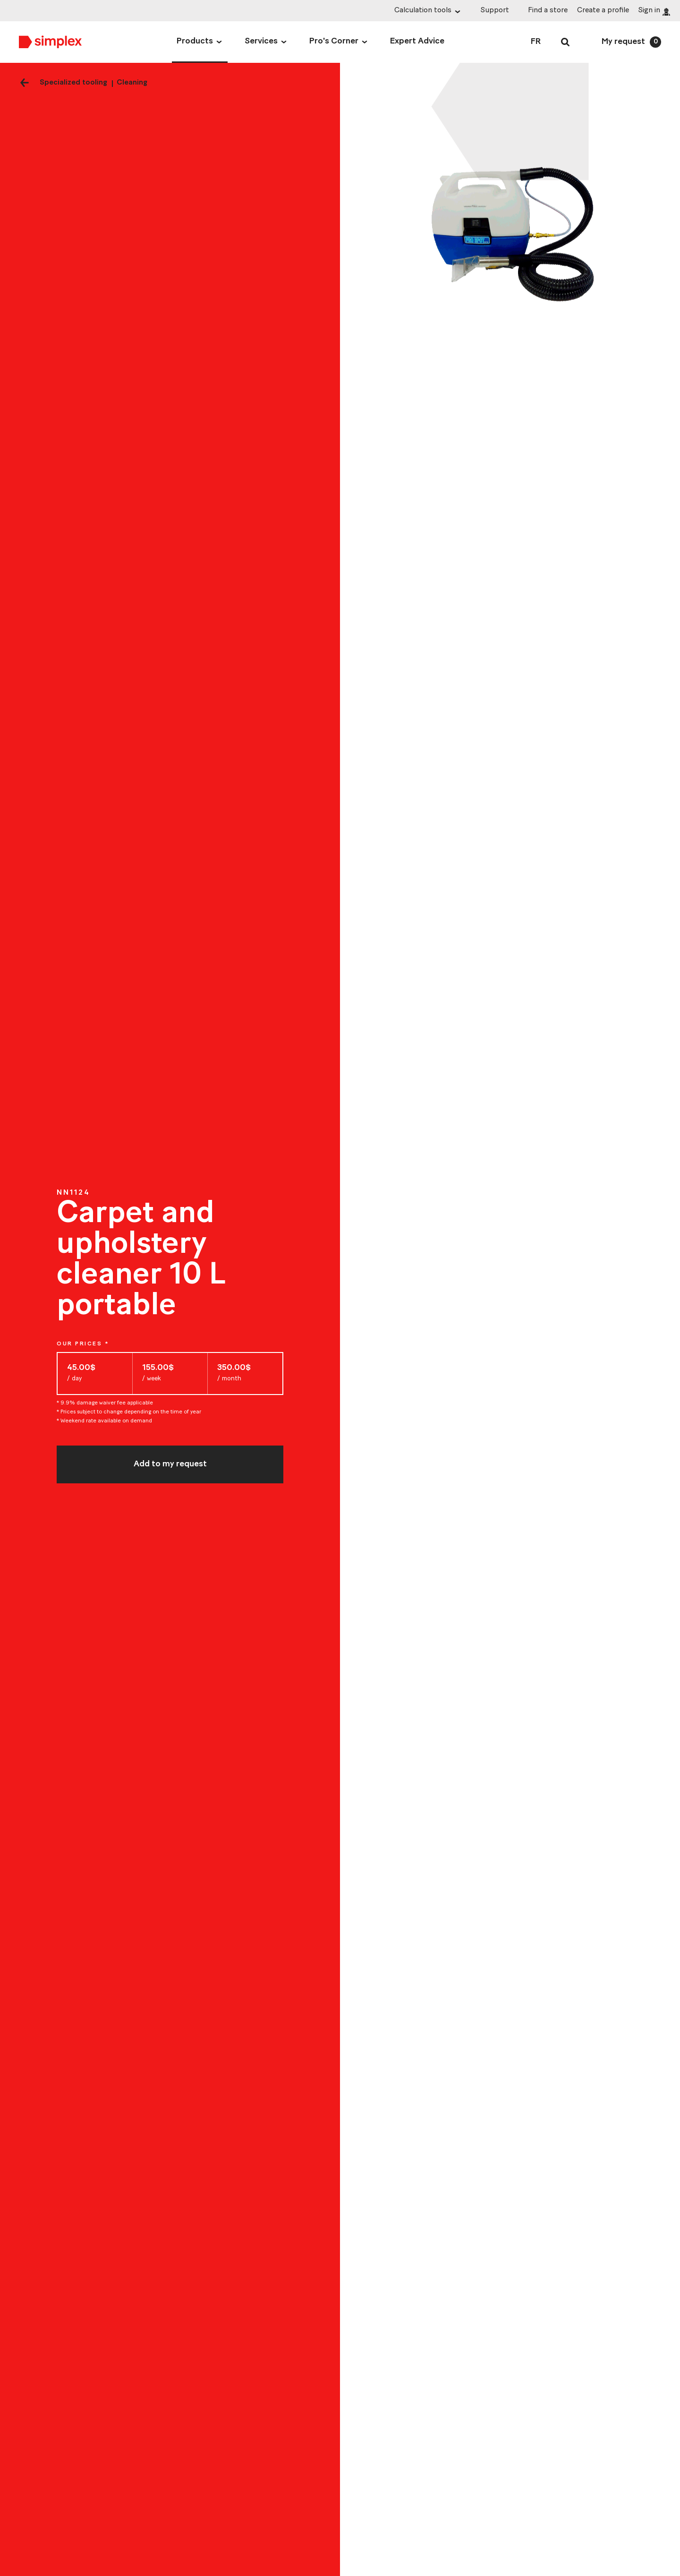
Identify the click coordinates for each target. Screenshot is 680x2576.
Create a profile (603, 10)
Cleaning (132, 82)
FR (536, 42)
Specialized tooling (73, 82)
